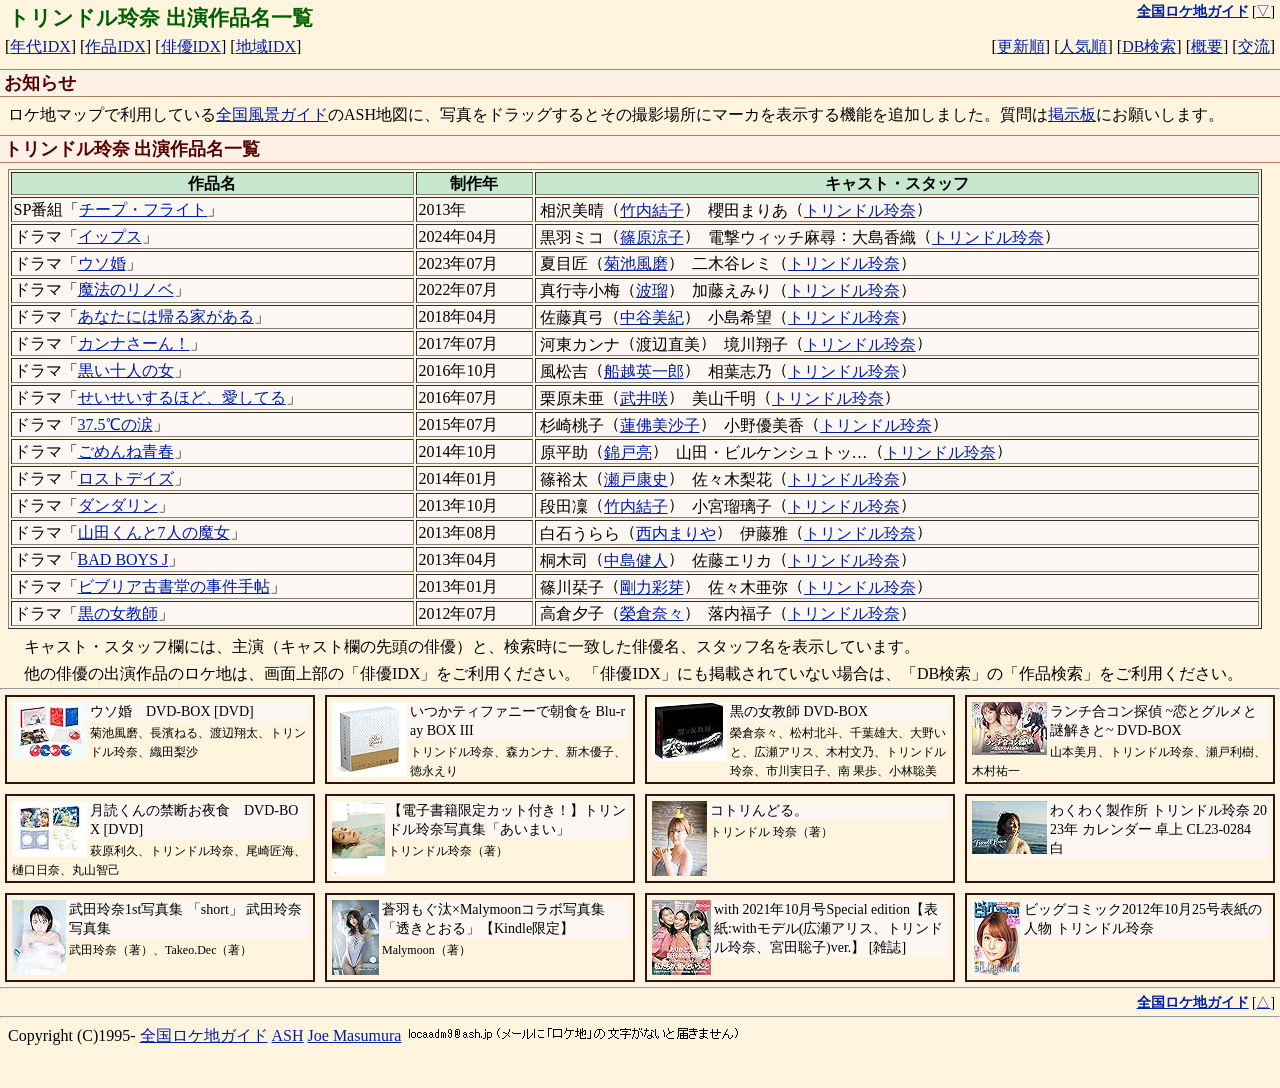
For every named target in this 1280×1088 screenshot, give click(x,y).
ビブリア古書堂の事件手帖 (174, 586)
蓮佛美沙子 (660, 425)
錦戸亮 (628, 452)
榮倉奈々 (652, 613)
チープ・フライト (143, 209)
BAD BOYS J (123, 559)
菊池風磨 (636, 263)
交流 (1254, 46)
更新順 (1021, 46)
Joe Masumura (355, 1035)
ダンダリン (118, 505)
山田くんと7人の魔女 (154, 532)
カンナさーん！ (134, 343)
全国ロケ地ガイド (204, 1035)
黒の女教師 (118, 613)
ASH (288, 1035)
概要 (1207, 46)
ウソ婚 (102, 263)
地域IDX (266, 46)
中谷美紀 (652, 317)
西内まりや (676, 533)
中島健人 (636, 560)
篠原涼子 (652, 237)
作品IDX (115, 46)
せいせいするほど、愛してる (182, 397)
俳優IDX (191, 46)
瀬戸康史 (636, 479)
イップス (110, 236)
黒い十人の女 (126, 370)
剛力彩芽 (652, 587)
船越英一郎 (644, 371)
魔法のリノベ (126, 289)
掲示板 (1072, 114)
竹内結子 (652, 210)
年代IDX (40, 46)
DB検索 (1149, 46)
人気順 (1083, 46)
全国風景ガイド (272, 114)
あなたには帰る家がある (166, 316)
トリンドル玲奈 (860, 210)
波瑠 (652, 290)
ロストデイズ (126, 478)
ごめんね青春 (126, 451)
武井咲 (644, 398)
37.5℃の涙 (115, 424)
